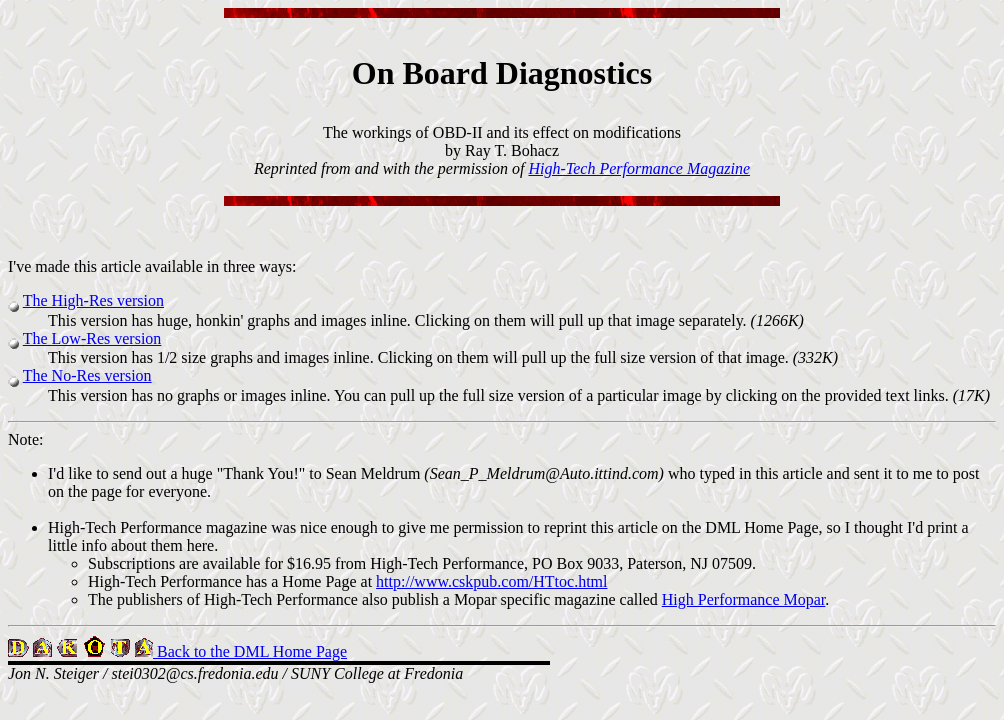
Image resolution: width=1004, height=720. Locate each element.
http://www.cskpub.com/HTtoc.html (491, 581)
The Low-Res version (92, 338)
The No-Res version (87, 375)
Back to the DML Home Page (250, 651)
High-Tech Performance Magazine (639, 168)
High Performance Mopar (744, 599)
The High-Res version (93, 300)
